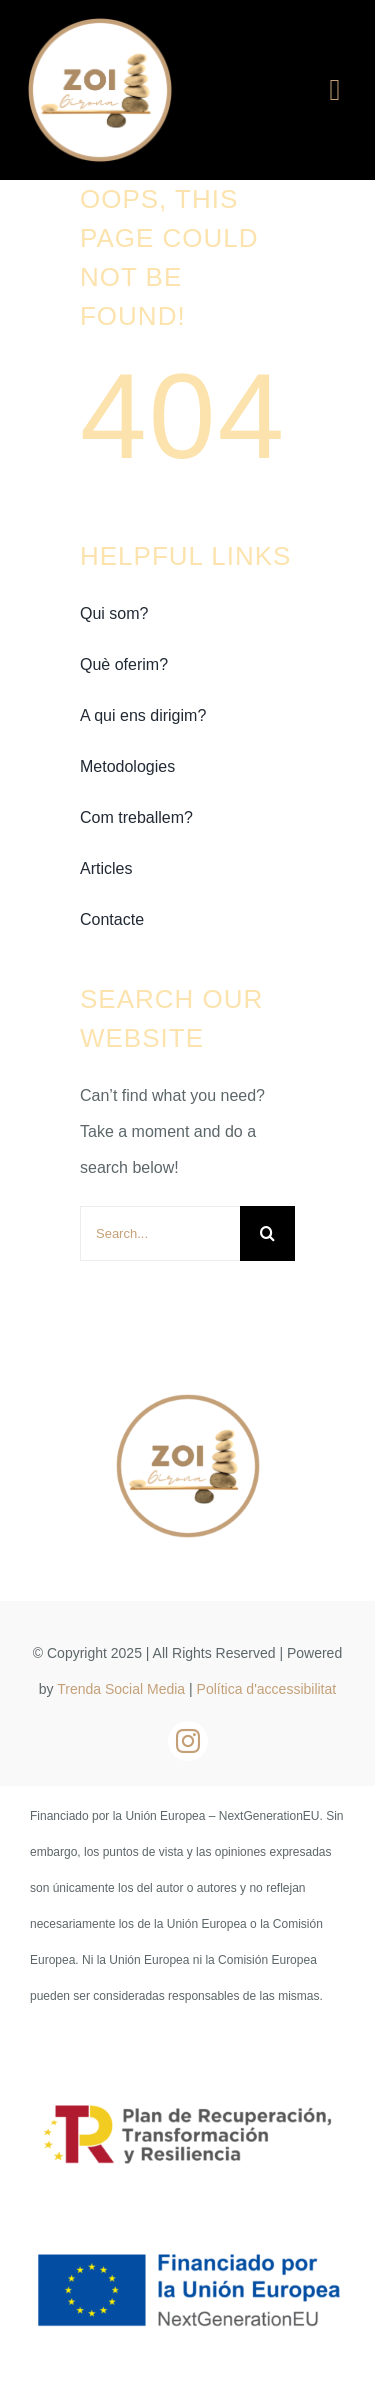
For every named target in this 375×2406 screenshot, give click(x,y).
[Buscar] (267, 1233)
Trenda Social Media (121, 1689)
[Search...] (160, 1233)
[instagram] (188, 1741)
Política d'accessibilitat (267, 1689)
